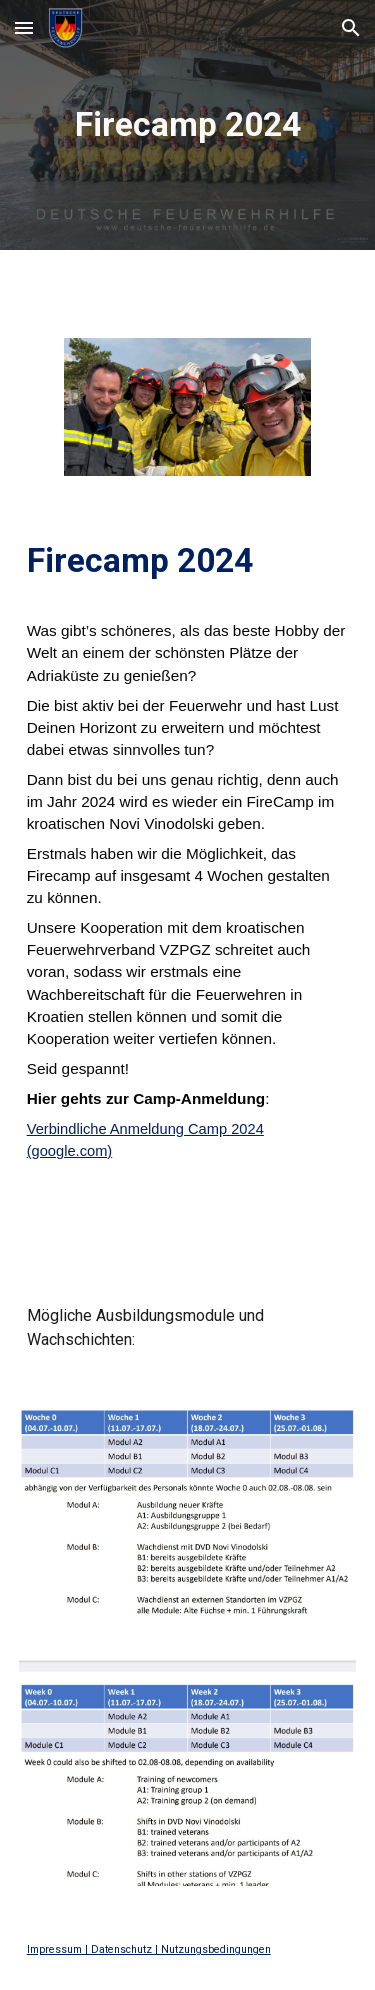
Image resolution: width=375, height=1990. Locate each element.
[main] (188, 125)
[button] (24, 27)
